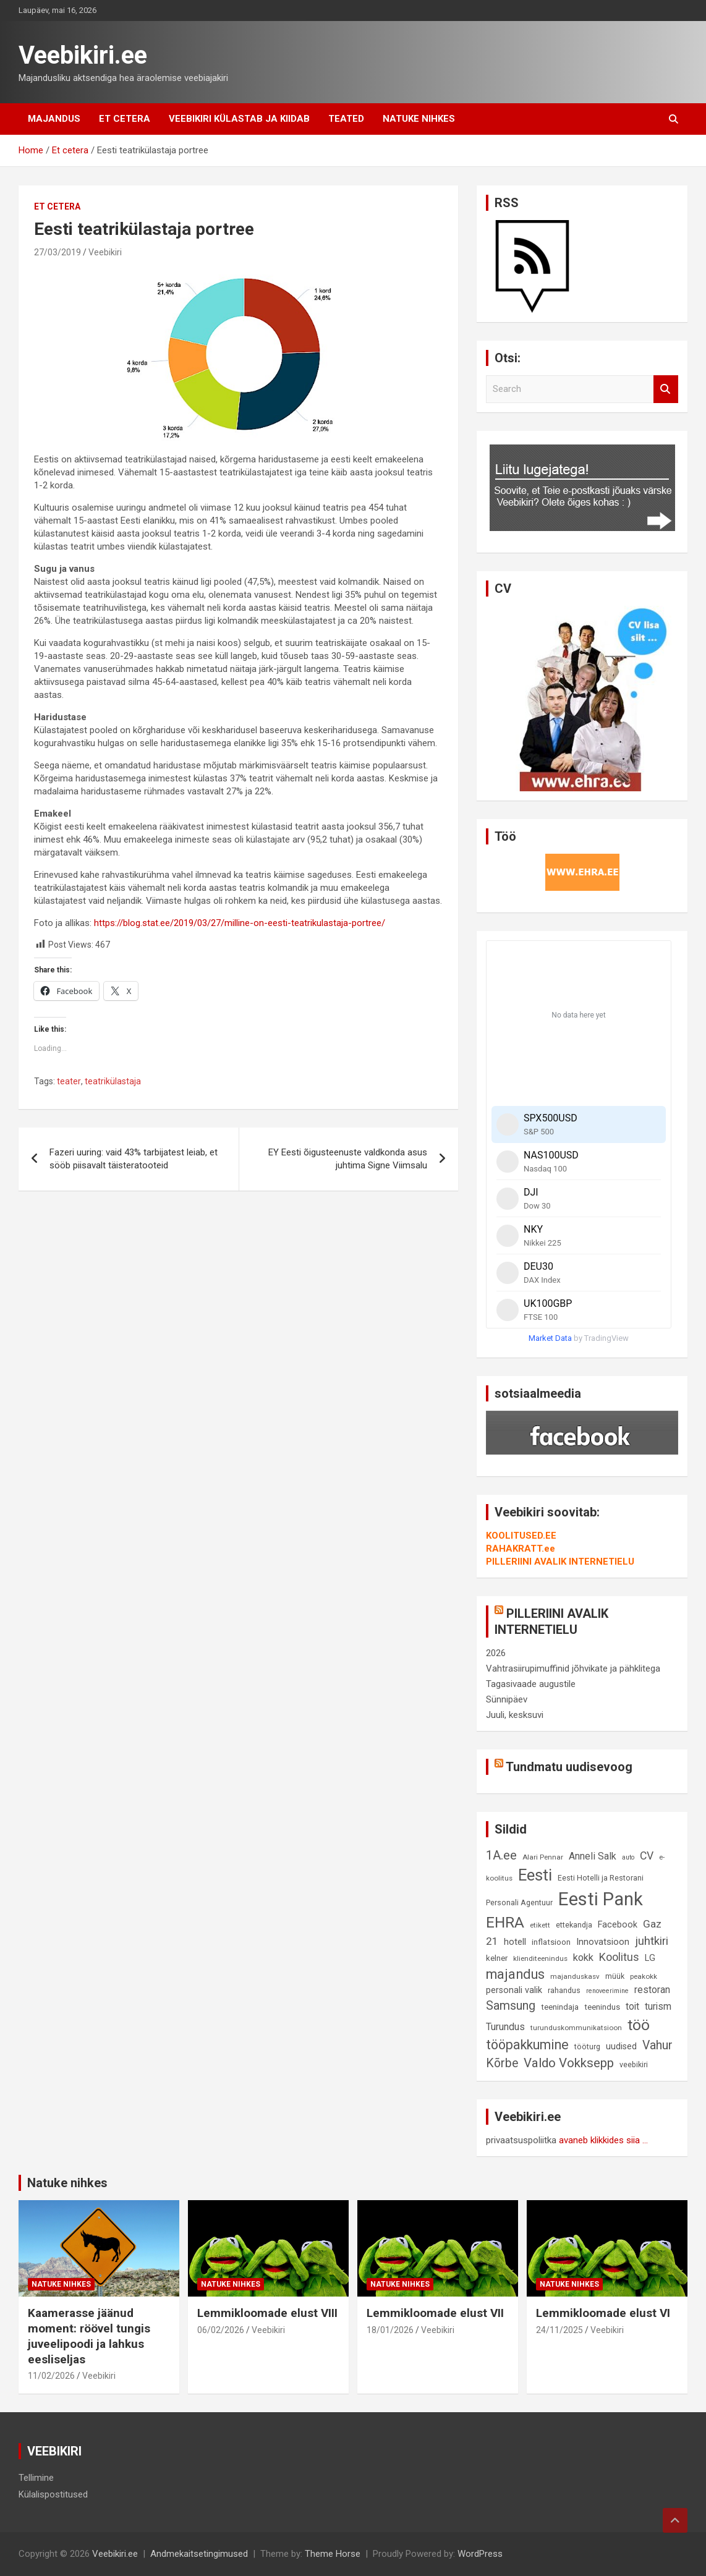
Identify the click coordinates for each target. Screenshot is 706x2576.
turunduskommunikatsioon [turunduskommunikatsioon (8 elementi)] (576, 2027)
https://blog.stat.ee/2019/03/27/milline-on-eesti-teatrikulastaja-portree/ (239, 923)
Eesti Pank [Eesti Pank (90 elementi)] (600, 1899)
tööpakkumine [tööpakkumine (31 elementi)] (527, 2044)
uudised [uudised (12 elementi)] (621, 2046)
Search (665, 389)
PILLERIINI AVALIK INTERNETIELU (560, 1561)
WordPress (480, 2553)
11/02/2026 (51, 2376)
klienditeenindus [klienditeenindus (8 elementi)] (540, 1958)
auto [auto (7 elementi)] (628, 1857)
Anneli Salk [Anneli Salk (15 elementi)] (592, 1856)
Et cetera (124, 118)
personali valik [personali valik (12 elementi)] (514, 1990)
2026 (496, 1653)
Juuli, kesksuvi (514, 1714)
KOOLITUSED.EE (521, 1535)
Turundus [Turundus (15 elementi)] (505, 2027)
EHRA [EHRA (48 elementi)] (505, 1922)
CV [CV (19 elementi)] (646, 1856)
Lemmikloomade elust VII (435, 2313)
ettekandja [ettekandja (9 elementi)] (574, 1924)
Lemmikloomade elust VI (603, 2313)
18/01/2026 (390, 2330)
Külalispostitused (53, 2494)
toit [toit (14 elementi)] (632, 2006)
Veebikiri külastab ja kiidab (239, 118)
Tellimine (36, 2477)
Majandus (54, 118)
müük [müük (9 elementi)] (614, 1976)
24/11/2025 (559, 2330)
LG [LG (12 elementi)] (650, 1958)
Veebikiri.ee (83, 55)
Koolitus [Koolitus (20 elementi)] (619, 1956)
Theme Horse (332, 2553)
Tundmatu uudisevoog (569, 1766)
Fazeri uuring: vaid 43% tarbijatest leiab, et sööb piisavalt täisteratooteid (133, 1159)
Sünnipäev (506, 1699)
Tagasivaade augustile (531, 1684)
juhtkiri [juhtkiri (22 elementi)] (651, 1941)
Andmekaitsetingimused (199, 2553)
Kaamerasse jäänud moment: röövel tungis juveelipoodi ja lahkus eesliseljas (89, 2336)
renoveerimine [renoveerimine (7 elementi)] (607, 1991)
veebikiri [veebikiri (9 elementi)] (633, 2064)
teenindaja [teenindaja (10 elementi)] (560, 2007)
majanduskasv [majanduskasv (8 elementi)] (575, 1976)
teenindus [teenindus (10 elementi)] (602, 2007)
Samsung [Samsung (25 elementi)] (510, 2006)
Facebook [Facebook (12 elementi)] (617, 1924)
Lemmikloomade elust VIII (267, 2313)
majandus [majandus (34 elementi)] (515, 1974)
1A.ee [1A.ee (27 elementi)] (501, 1855)
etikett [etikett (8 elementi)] (540, 1925)
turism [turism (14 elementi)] (658, 2006)
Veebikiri (105, 252)
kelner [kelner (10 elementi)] (497, 1958)
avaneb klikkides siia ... (603, 2140)
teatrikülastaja (113, 1081)
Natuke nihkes (419, 118)
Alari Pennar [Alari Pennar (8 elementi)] (542, 1857)
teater (69, 1081)
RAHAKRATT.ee (520, 1548)
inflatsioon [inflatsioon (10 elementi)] (551, 1942)
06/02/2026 (220, 2330)
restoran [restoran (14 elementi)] (652, 1990)
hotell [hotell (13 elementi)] (515, 1941)
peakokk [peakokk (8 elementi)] (643, 1976)
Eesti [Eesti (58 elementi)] (535, 1875)
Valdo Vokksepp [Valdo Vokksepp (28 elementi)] (569, 2062)
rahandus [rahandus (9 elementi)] (564, 1990)
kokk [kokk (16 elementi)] (583, 1957)
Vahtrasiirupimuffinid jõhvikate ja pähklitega (573, 1668)
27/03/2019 (57, 252)
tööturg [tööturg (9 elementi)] (587, 2046)
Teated (346, 118)
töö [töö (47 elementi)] (638, 2025)
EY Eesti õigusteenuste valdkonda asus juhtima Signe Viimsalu (347, 1159)
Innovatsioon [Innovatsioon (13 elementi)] (602, 1941)
